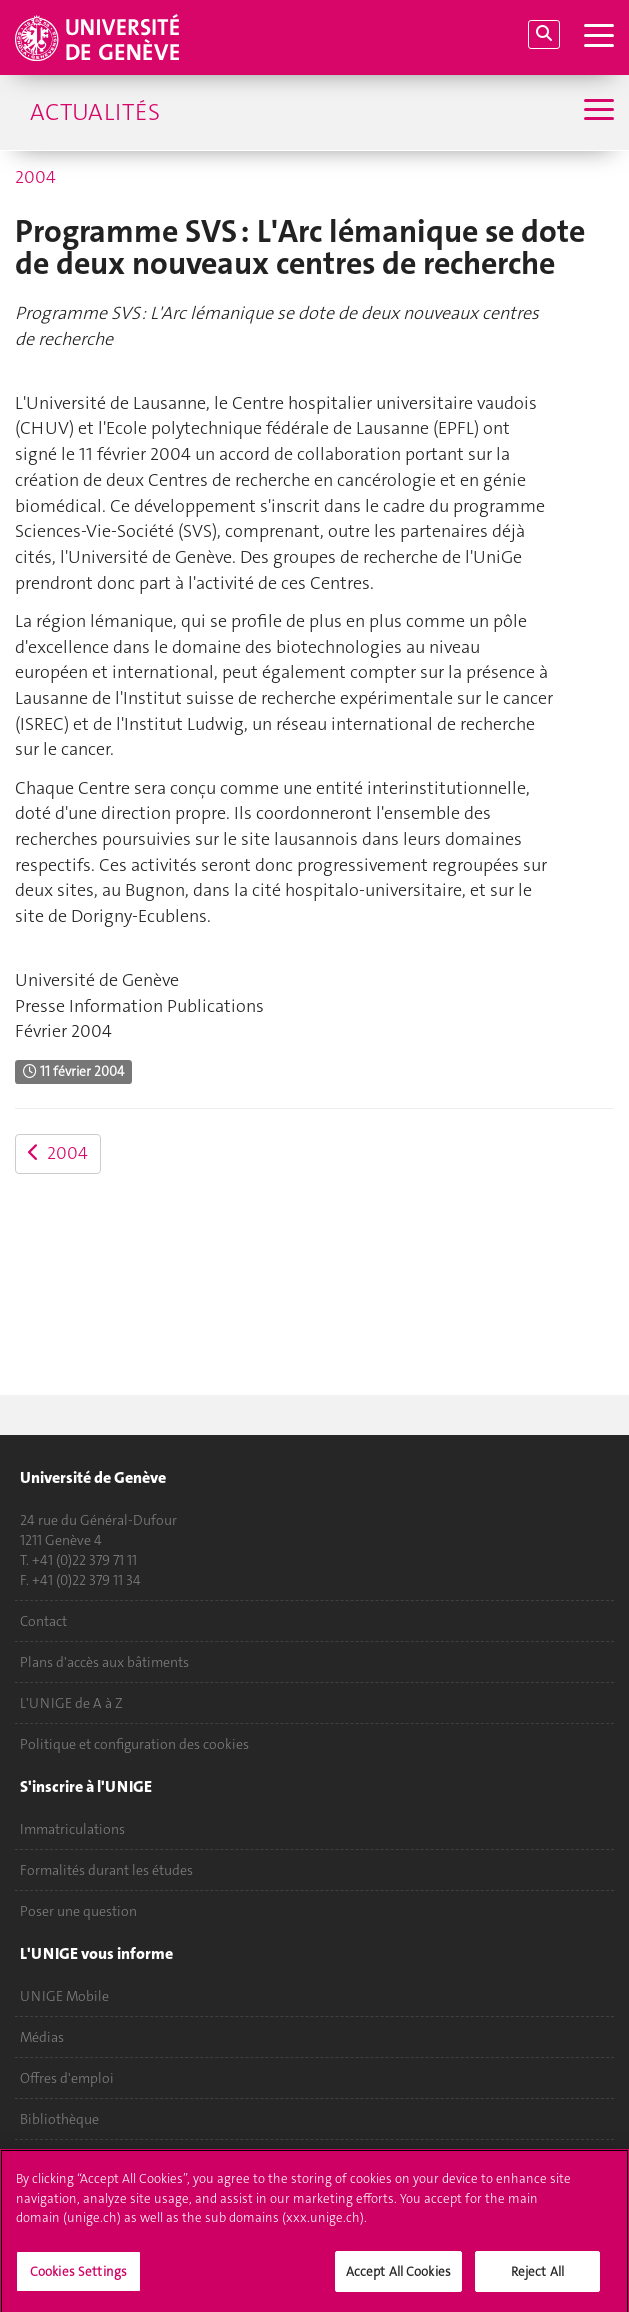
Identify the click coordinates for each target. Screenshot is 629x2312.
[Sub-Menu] (596, 112)
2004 (35, 177)
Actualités (95, 112)
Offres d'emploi (67, 2078)
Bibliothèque (59, 2119)
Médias (42, 2037)
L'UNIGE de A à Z (71, 1703)
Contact (43, 1621)
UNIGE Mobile (64, 1996)
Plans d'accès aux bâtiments (104, 1662)
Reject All (537, 2279)
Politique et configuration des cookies (134, 1744)
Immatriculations (72, 1829)
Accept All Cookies (398, 2279)
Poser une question (78, 1911)
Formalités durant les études (106, 1870)
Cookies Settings (78, 2279)
